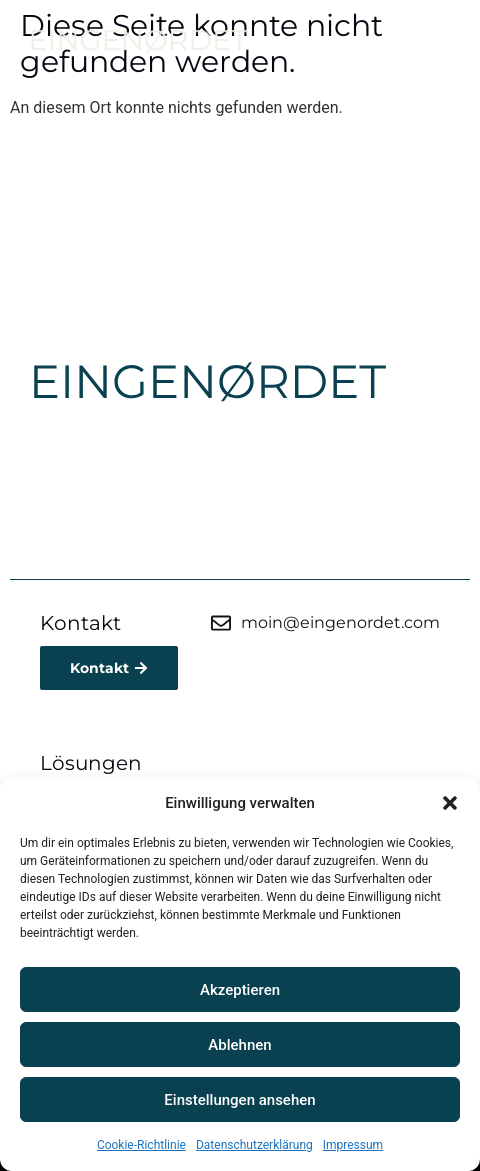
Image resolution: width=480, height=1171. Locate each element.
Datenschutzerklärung (254, 1145)
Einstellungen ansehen (239, 1100)
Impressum (353, 1145)
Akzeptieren (240, 990)
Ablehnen (239, 1045)
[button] (450, 803)
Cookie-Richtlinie (141, 1145)
